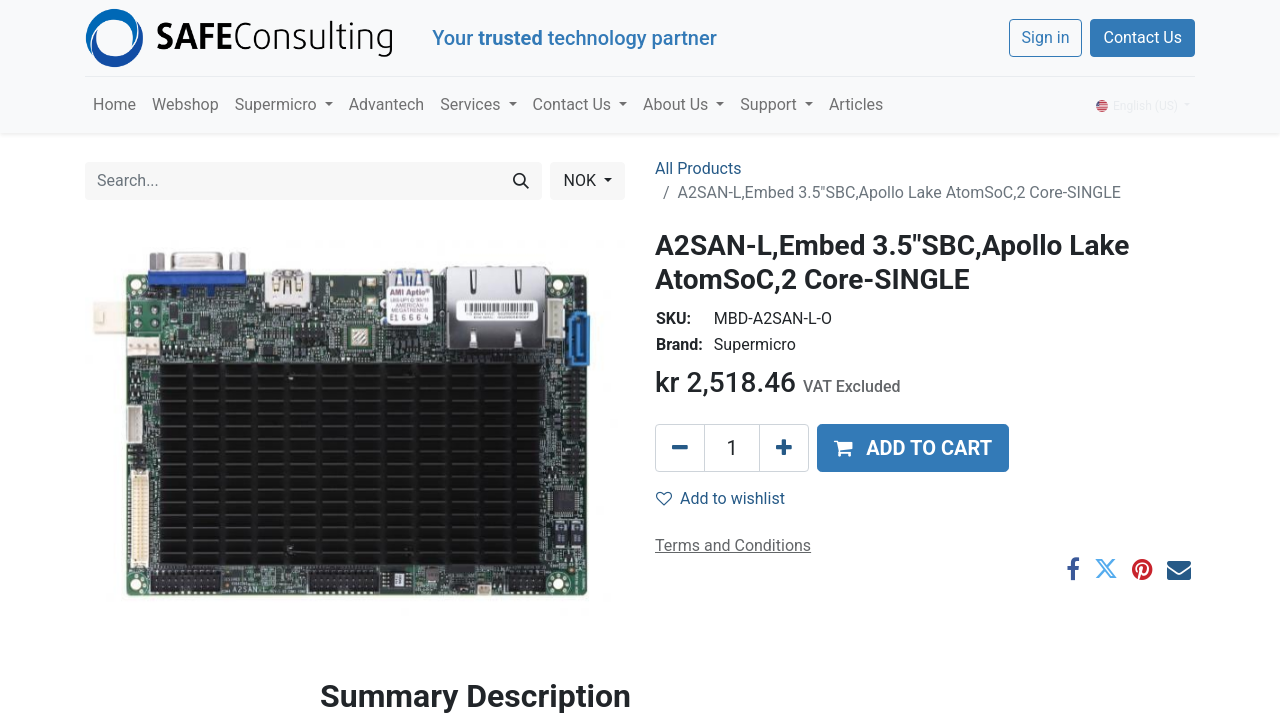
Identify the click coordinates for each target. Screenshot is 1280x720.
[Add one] (784, 448)
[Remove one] (680, 448)
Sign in (1046, 37)
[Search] (521, 181)
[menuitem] (114, 105)
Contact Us (1142, 37)
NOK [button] (581, 180)
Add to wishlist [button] (720, 498)
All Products (698, 168)
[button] (913, 448)
